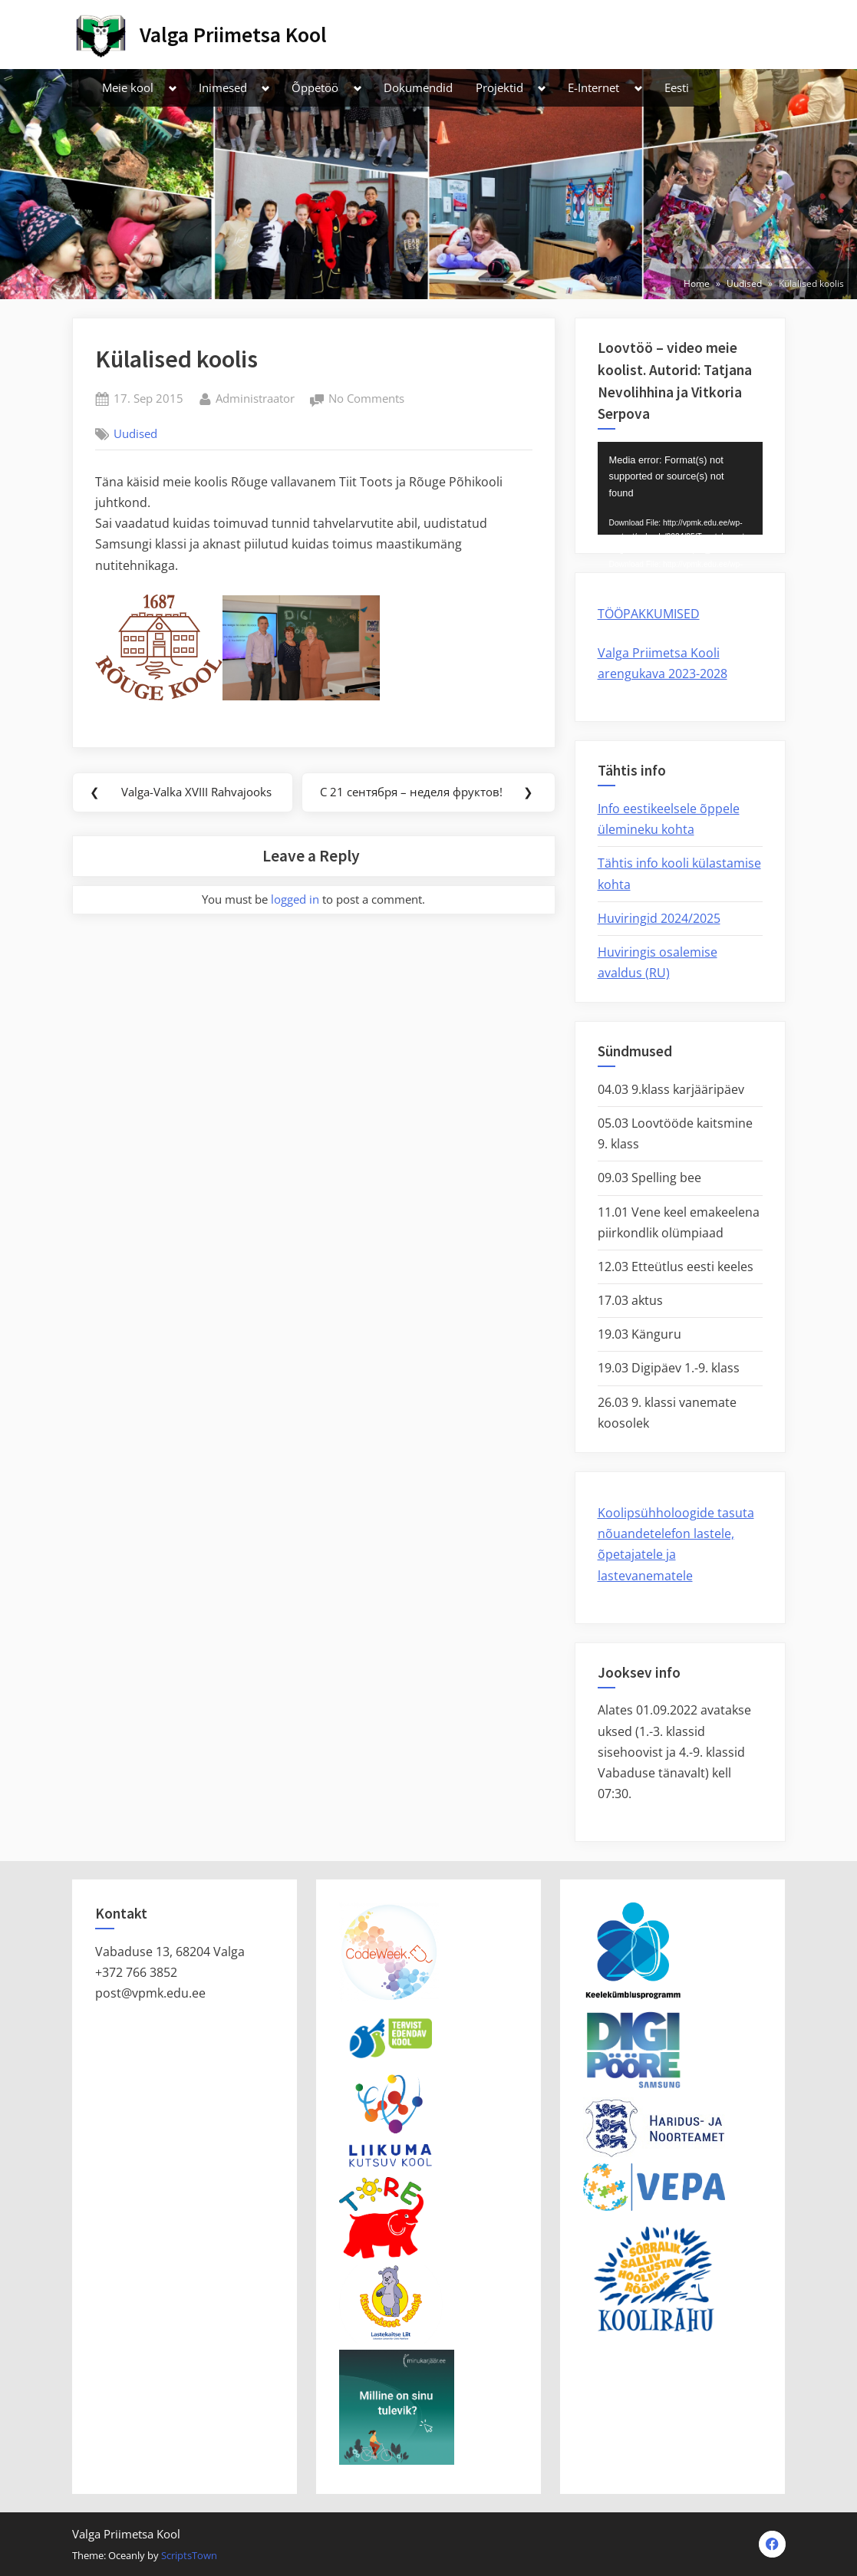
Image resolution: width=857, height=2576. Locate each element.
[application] (680, 488)
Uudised (135, 433)
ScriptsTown (189, 2555)
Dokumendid (418, 87)
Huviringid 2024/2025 (659, 918)
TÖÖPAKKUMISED (649, 613)
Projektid (499, 87)
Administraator (255, 397)
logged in (295, 899)
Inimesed (223, 87)
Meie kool (127, 87)
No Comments (366, 399)
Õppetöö (315, 87)
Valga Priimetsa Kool (233, 34)
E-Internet (593, 87)
